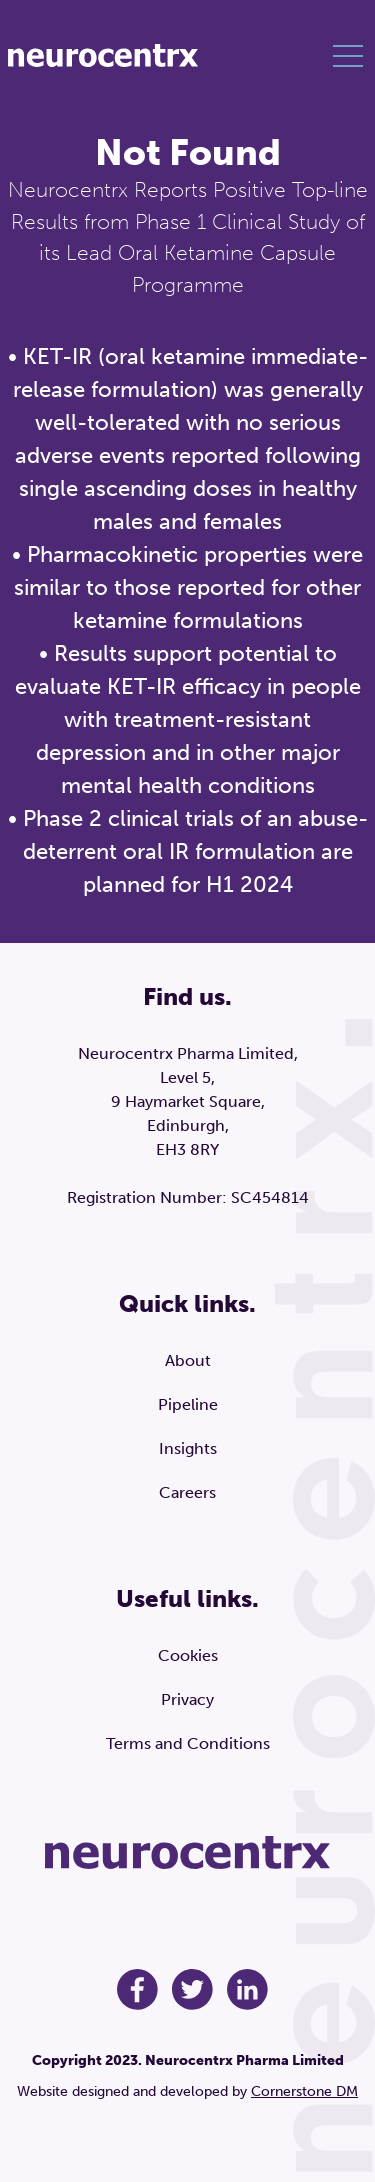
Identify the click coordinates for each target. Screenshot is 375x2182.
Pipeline (188, 1404)
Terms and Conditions (188, 1743)
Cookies (188, 1655)
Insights (188, 1448)
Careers (187, 1492)
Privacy (187, 1699)
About (188, 1360)
